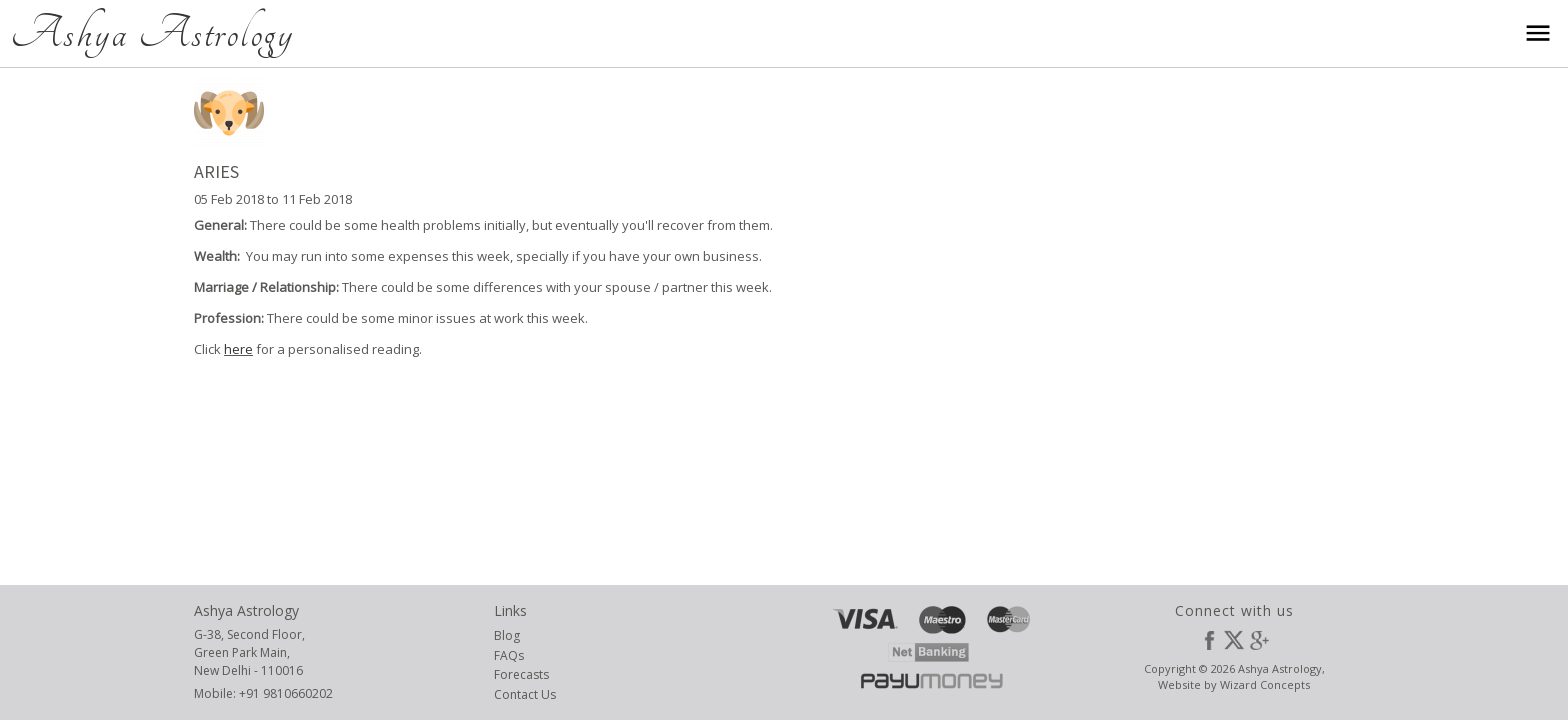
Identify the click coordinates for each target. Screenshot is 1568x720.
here (238, 349)
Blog (507, 635)
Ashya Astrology (152, 33)
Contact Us (525, 694)
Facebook (1209, 640)
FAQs (509, 655)
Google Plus (1259, 640)
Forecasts (521, 674)
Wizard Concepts (1265, 684)
